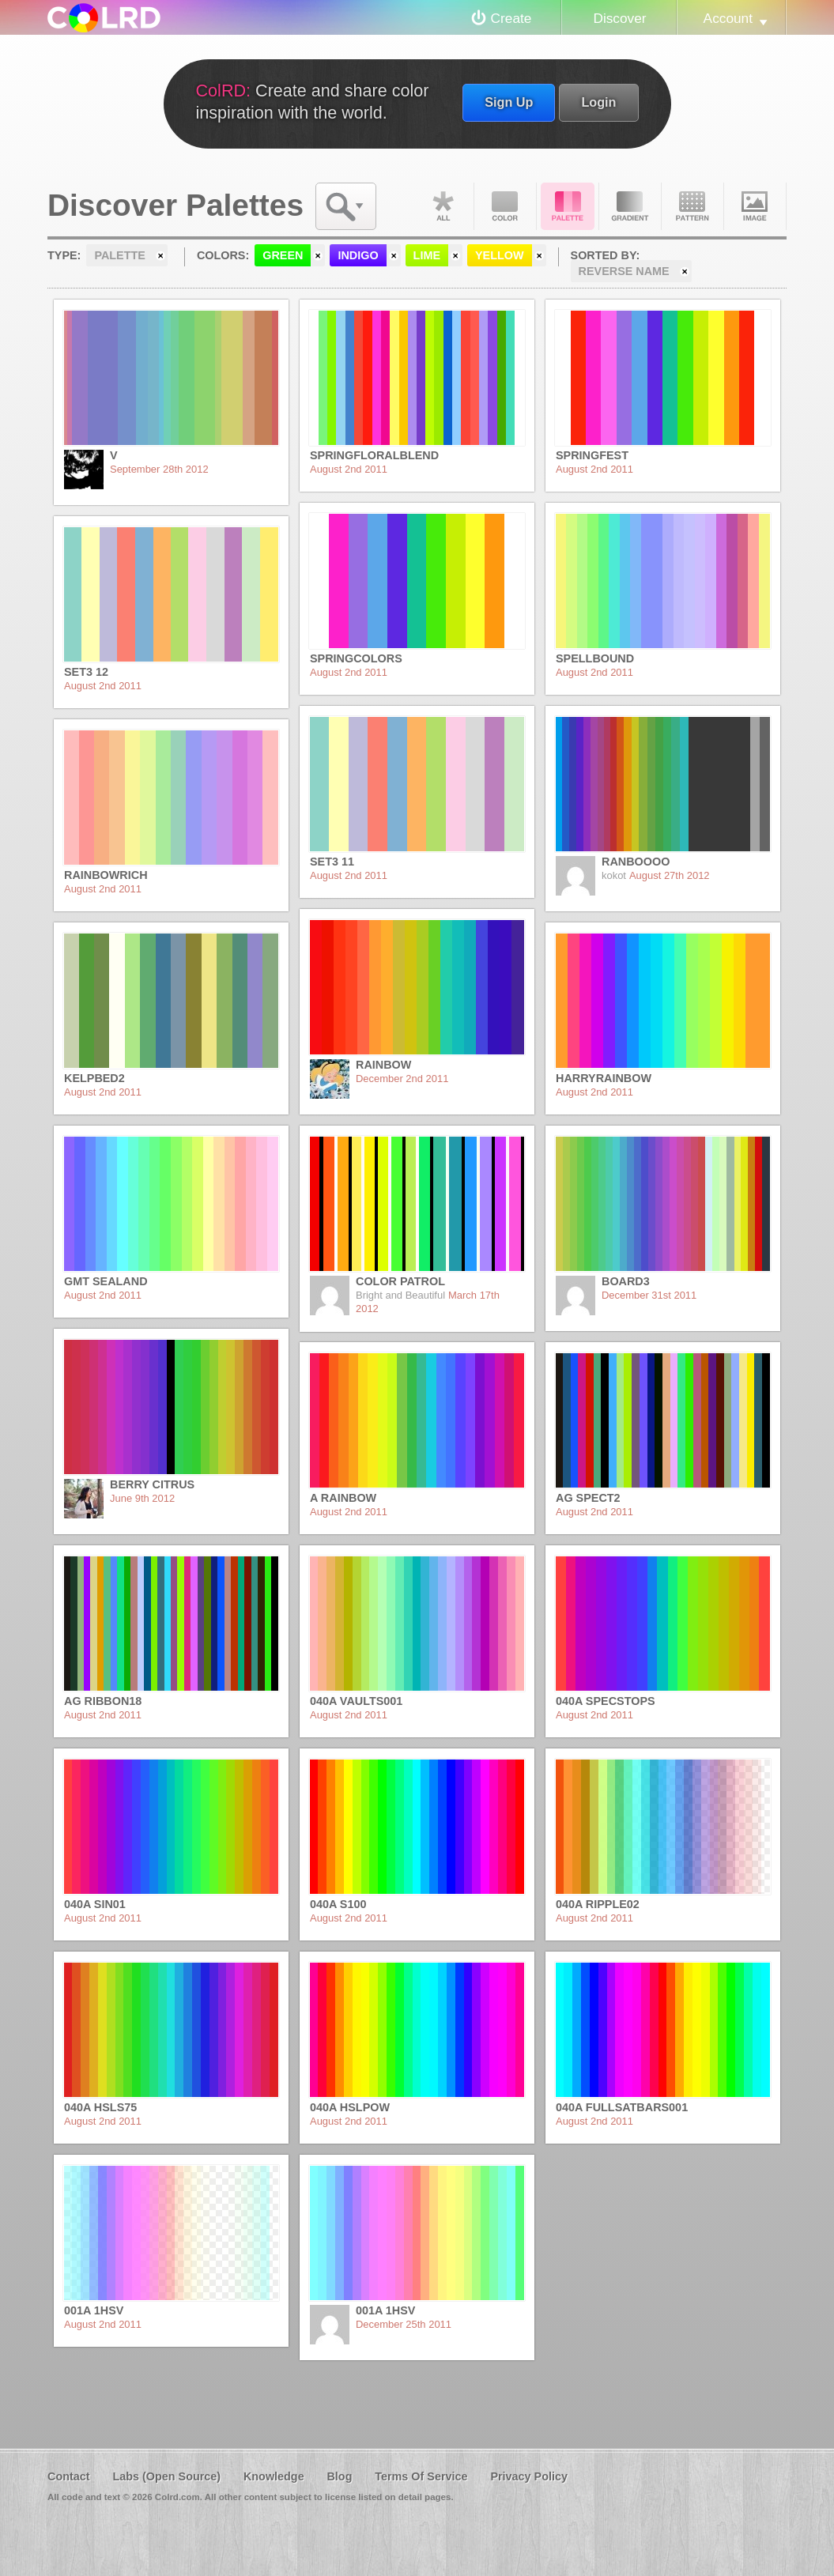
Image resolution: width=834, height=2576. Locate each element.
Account (728, 18)
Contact (68, 2476)
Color (505, 206)
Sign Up (509, 102)
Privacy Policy (529, 2476)
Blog (339, 2476)
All (443, 206)
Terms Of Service (421, 2476)
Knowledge (273, 2476)
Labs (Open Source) (166, 2476)
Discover (619, 18)
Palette (567, 206)
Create (511, 18)
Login (598, 102)
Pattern (692, 206)
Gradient (630, 206)
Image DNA (755, 206)
